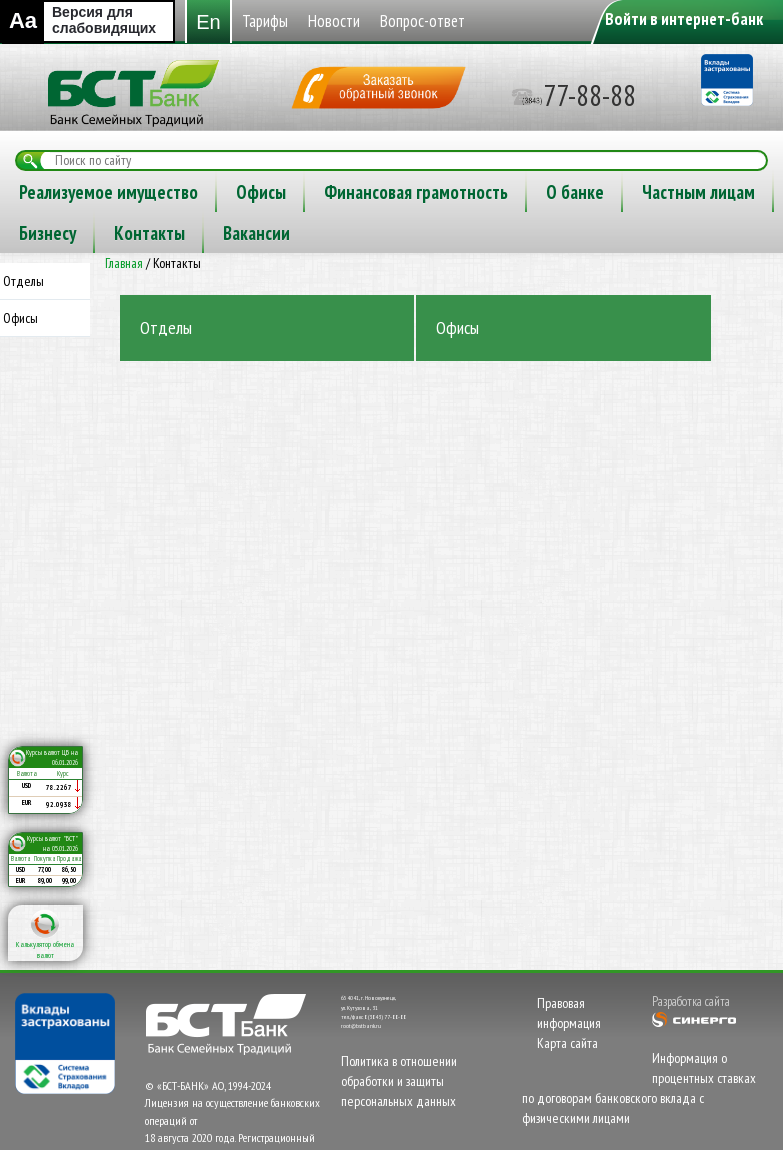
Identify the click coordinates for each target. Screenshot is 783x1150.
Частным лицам (393, 233)
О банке (270, 233)
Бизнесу (516, 233)
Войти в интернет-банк (684, 19)
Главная (124, 263)
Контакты (618, 233)
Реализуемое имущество (438, 192)
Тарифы (47, 192)
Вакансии (725, 233)
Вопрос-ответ (261, 192)
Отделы (23, 281)
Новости (144, 192)
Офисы (591, 192)
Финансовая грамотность (111, 233)
